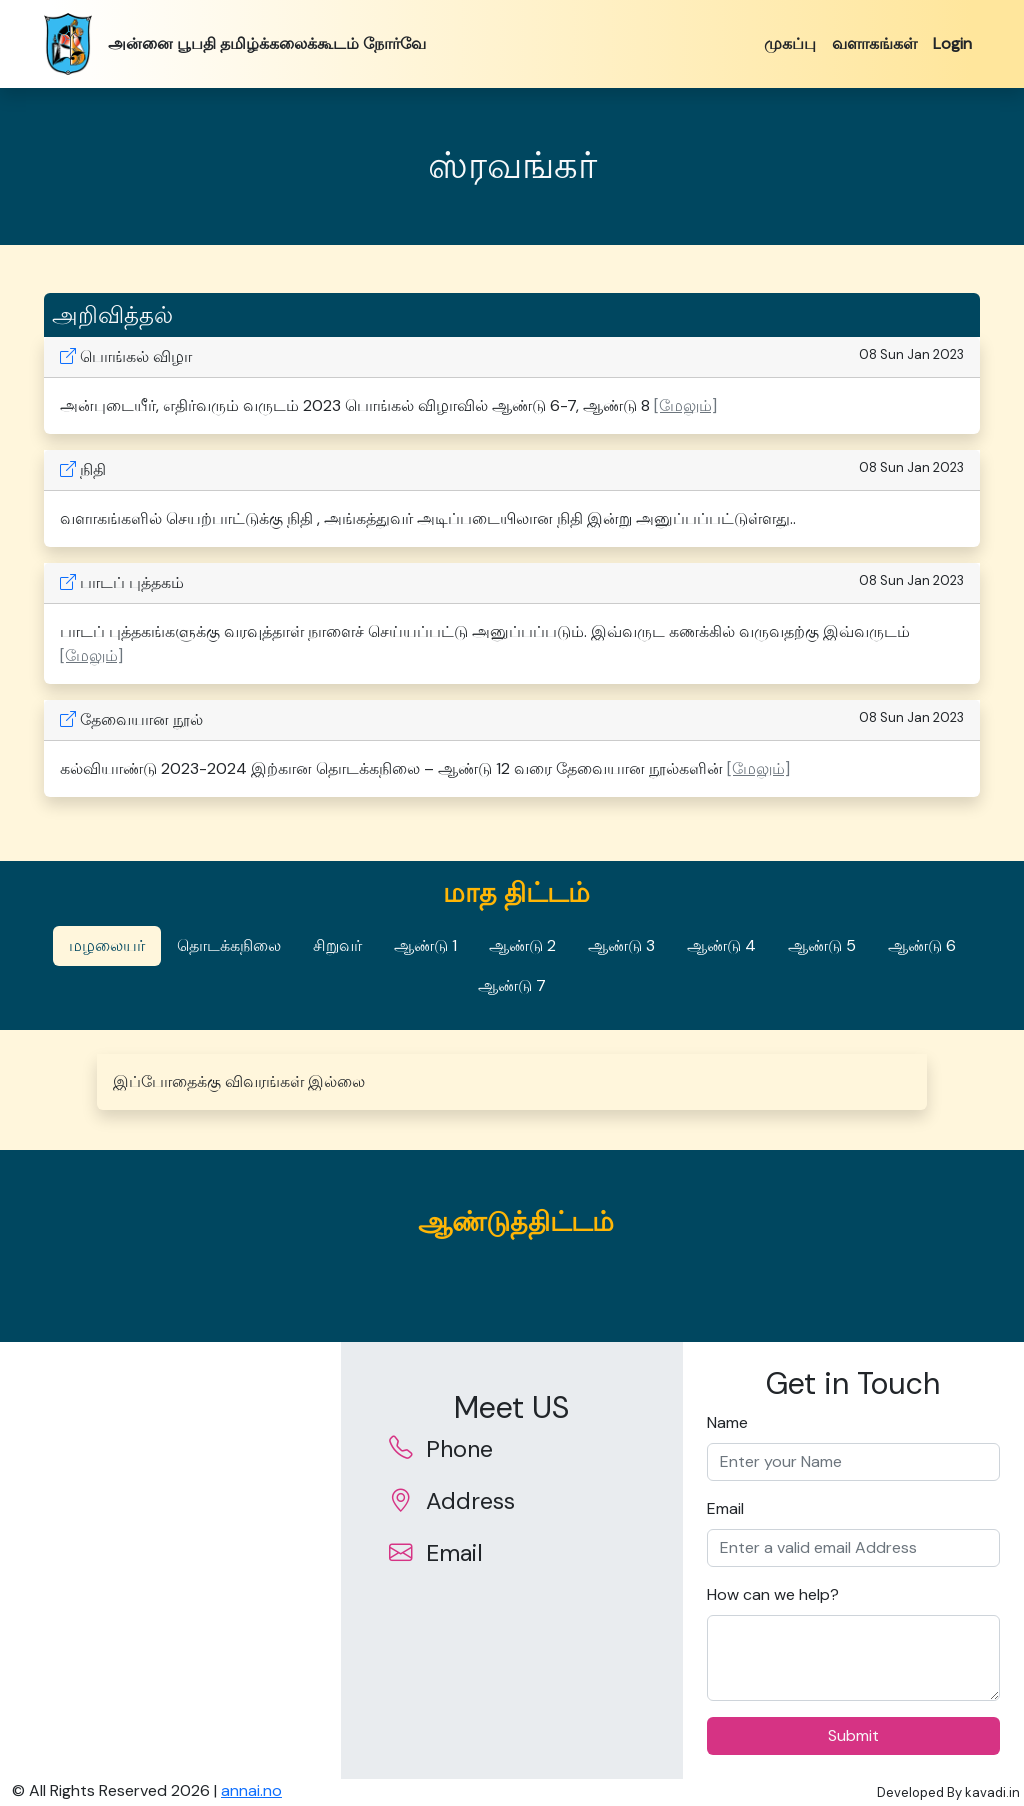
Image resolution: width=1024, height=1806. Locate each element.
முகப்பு (790, 43)
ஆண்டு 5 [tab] (822, 945)
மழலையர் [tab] (107, 945)
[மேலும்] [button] (685, 405)
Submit (853, 1735)
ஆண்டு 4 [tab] (721, 945)
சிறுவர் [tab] (337, 945)
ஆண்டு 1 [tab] (425, 945)
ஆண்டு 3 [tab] (621, 945)
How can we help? (773, 1594)
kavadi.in (992, 1792)
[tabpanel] (511, 1082)
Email (725, 1508)
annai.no (251, 1790)
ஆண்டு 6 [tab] (922, 945)
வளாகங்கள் (874, 43)
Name (727, 1422)
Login (952, 43)
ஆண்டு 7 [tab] (512, 985)
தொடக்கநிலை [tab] (229, 945)
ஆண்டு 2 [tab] (522, 945)
